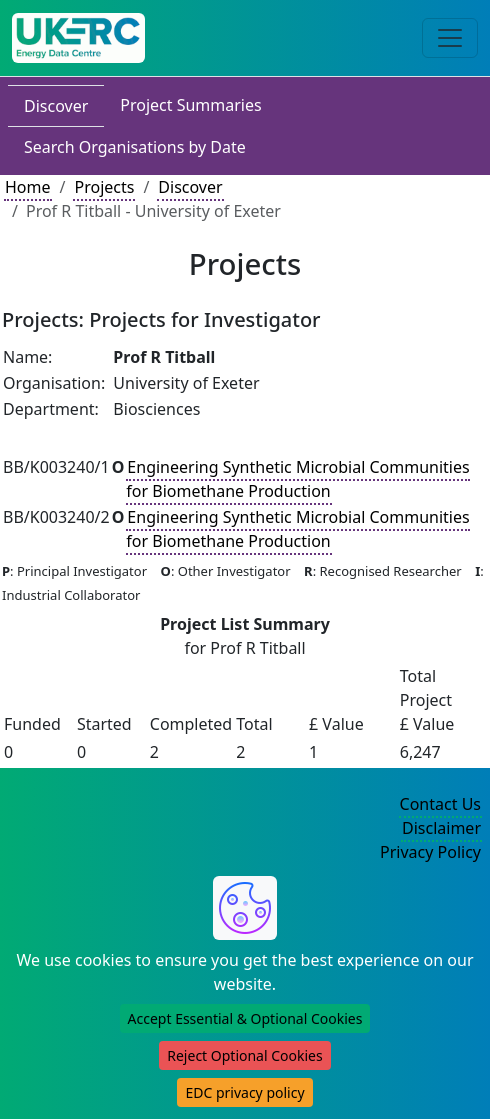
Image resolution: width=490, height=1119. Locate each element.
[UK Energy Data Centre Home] (78, 38)
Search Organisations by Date (135, 147)
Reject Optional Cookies (244, 1055)
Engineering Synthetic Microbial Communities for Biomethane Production (297, 479)
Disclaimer (441, 828)
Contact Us (440, 804)
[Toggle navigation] (450, 38)
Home (28, 187)
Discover (56, 106)
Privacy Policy (430, 852)
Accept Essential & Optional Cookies (245, 1018)
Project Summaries (190, 105)
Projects (104, 187)
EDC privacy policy (244, 1092)
